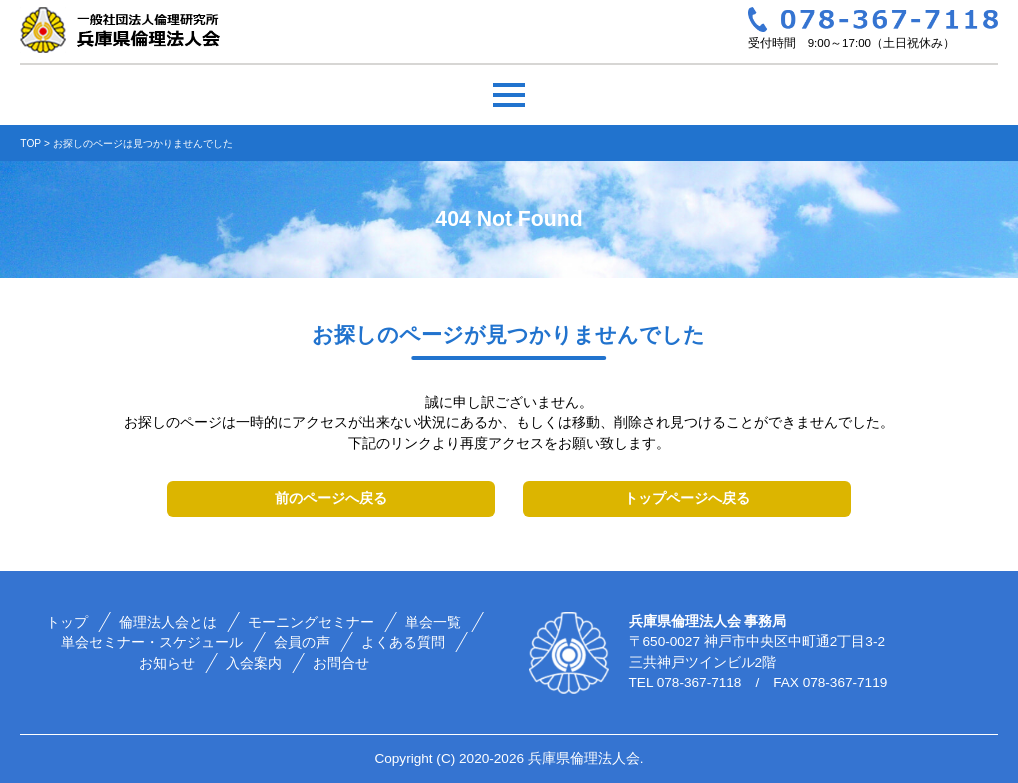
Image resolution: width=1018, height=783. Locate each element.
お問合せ (341, 663)
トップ (67, 622)
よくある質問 (404, 642)
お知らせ (167, 663)
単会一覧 (433, 622)
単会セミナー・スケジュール (153, 642)
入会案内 (254, 663)
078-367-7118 (699, 682)
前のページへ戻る (331, 498)
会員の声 (303, 642)
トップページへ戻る (687, 498)
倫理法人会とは (168, 622)
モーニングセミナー (311, 622)
